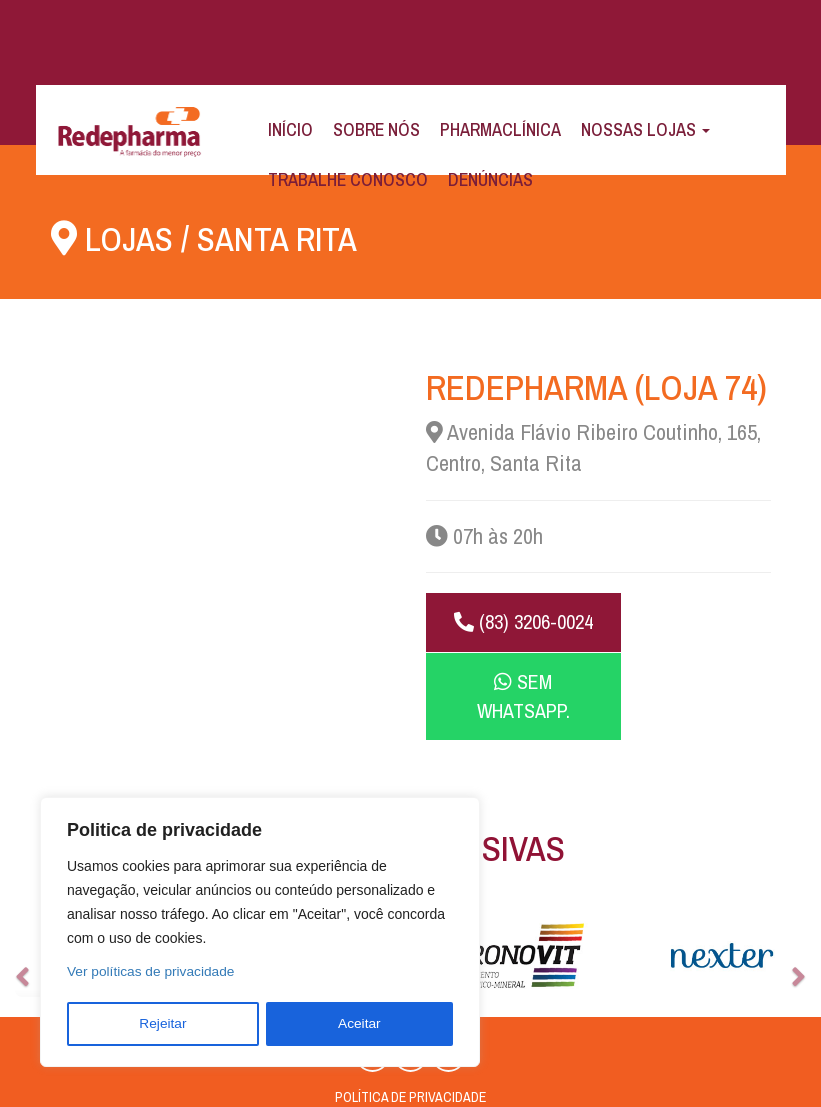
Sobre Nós (376, 129)
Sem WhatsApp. (684, 636)
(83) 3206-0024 (510, 636)
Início (290, 129)
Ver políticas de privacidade (152, 974)
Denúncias (490, 179)
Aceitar (360, 1024)
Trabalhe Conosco (348, 179)
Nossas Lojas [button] (645, 129)
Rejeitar (163, 1024)
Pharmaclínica (500, 129)
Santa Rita (285, 238)
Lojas (131, 238)
